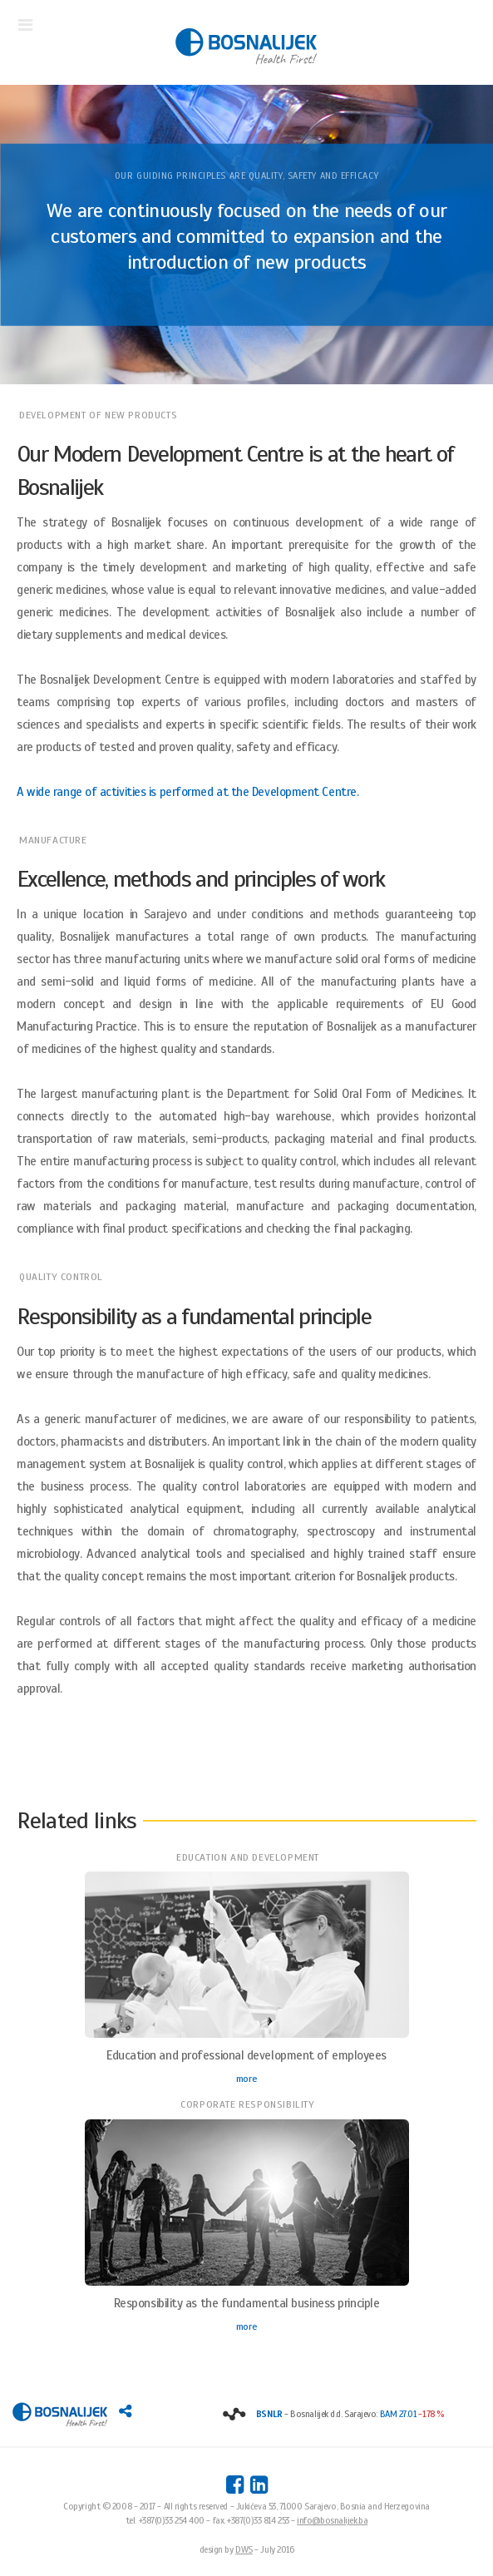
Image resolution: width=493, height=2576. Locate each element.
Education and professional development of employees (246, 2055)
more (246, 2078)
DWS (244, 2549)
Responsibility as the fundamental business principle (247, 2303)
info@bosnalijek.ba (332, 2520)
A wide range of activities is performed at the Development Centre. (187, 791)
